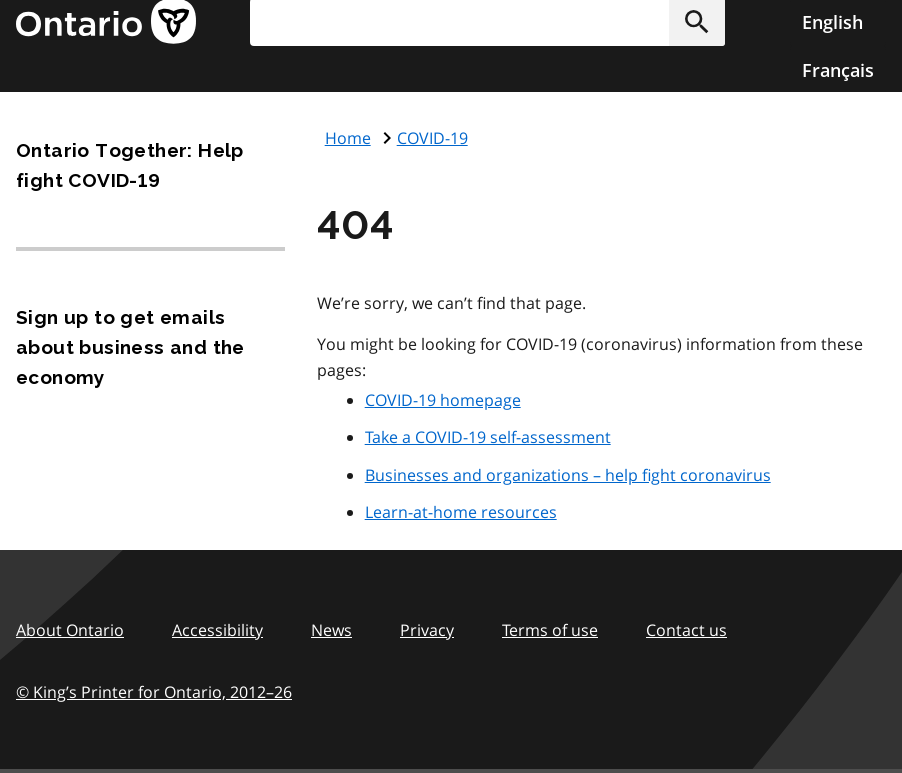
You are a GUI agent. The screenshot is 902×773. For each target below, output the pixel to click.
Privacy (427, 630)
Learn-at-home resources (461, 512)
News (331, 630)
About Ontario (70, 630)
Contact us (686, 630)
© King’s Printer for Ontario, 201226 (154, 691)
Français (838, 70)
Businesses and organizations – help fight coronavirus (568, 475)
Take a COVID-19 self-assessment (488, 437)
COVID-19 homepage (443, 400)
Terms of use (550, 630)
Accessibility (217, 630)
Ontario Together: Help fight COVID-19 (130, 165)
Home (348, 138)
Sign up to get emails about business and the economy (130, 346)
